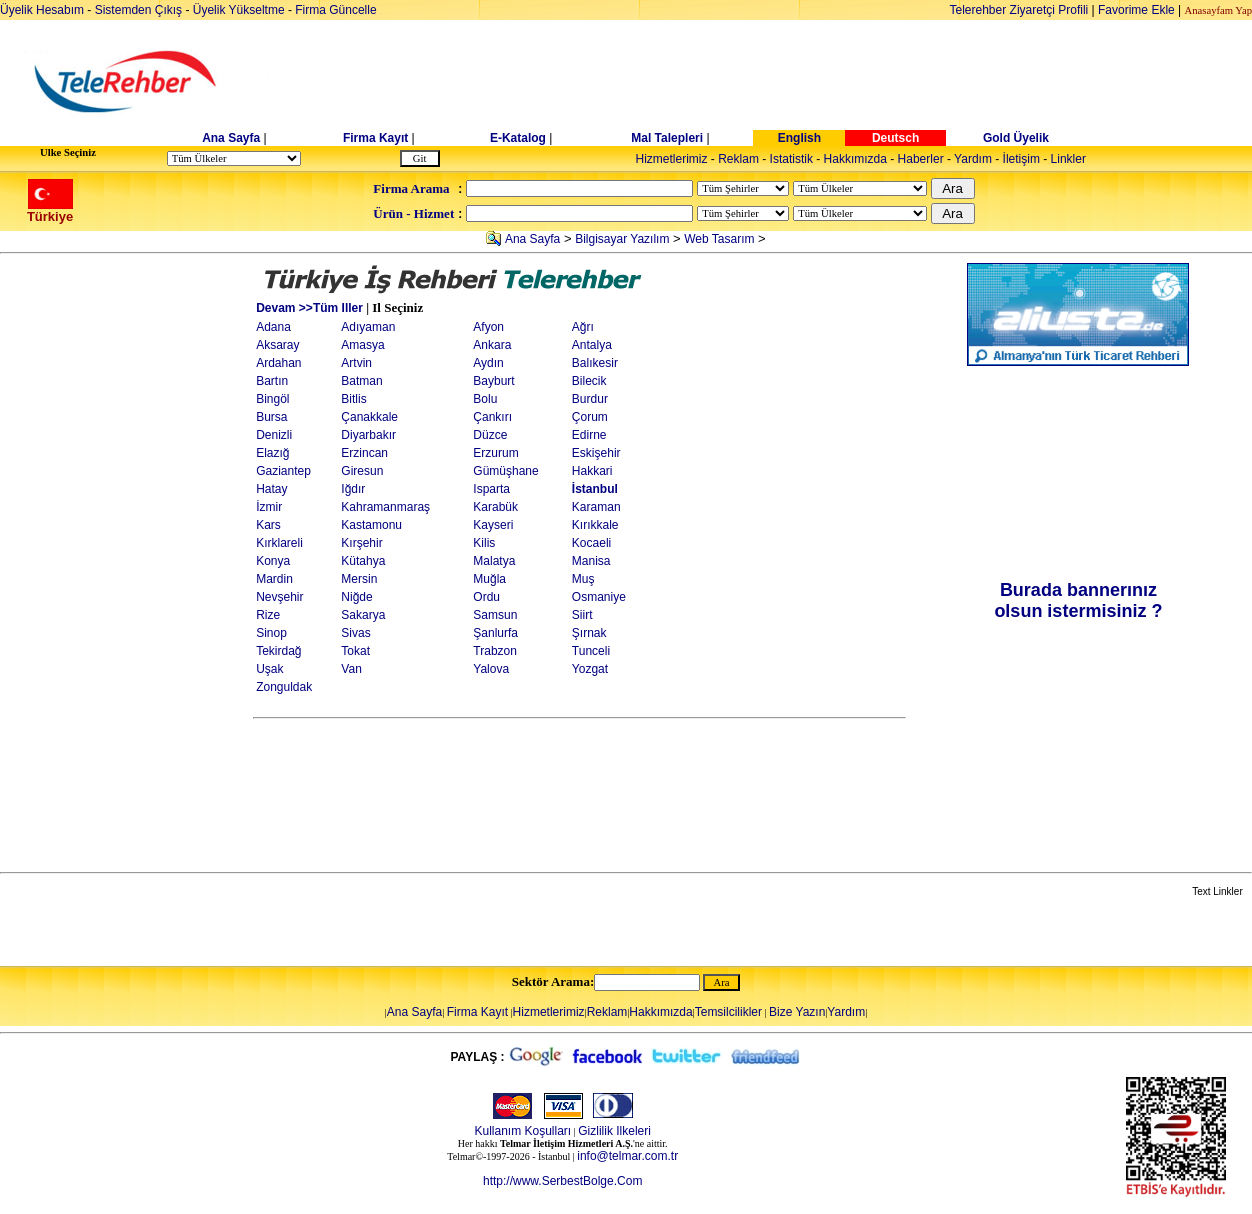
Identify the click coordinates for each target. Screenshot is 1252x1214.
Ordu (486, 597)
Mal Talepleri (667, 138)
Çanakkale (369, 417)
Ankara (492, 345)
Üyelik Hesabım (42, 10)
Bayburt (493, 381)
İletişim (1021, 159)
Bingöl (272, 399)
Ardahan (278, 363)
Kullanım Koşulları (522, 1131)
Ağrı (583, 327)
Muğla (489, 579)
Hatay (271, 489)
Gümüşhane (505, 471)
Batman (361, 381)
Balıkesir (595, 363)
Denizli (274, 435)
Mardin (274, 579)
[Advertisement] (780, 82)
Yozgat (590, 669)
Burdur (590, 399)
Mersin (359, 579)
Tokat (355, 651)
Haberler (921, 159)
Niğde (356, 597)
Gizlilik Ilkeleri (614, 1131)
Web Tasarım (719, 239)
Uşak (269, 669)
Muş (583, 579)
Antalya (592, 345)
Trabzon (495, 651)
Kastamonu (371, 525)
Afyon (488, 327)
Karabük (495, 507)
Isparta (491, 489)
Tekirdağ (278, 651)
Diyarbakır (368, 435)
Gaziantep (283, 471)
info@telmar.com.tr (627, 1156)
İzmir (269, 507)
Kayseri (493, 525)
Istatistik (791, 159)
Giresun (362, 471)
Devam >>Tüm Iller (309, 308)
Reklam (738, 159)
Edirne (589, 435)
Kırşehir (361, 543)
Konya (273, 561)
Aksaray (277, 345)
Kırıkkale (595, 525)
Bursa (271, 417)
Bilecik (589, 381)
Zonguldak (284, 687)
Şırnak (589, 633)
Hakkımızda (855, 159)
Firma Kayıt (375, 138)
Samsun (495, 615)
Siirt (582, 615)
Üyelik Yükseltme (239, 10)
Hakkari (592, 471)
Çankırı (492, 417)
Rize (268, 615)
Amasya (362, 345)
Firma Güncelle (335, 10)
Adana (273, 327)
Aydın (488, 363)
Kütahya (363, 561)
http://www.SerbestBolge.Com (562, 1181)
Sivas (355, 633)
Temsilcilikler (728, 1012)
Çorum (590, 417)
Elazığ (272, 453)
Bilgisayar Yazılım (622, 239)
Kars (268, 525)
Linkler (1068, 159)
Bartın (272, 381)
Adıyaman (368, 327)
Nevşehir (279, 597)
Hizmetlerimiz (672, 159)
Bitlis (353, 399)
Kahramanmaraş (385, 507)
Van (351, 669)
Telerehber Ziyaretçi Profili (1019, 10)
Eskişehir (596, 453)
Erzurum (495, 453)
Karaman (596, 507)
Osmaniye (599, 597)
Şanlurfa (495, 633)
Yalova (491, 669)
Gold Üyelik (1016, 138)
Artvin (356, 363)
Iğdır (353, 489)
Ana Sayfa (231, 138)
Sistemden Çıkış (138, 10)
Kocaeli (591, 543)
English (799, 138)
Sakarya (363, 615)
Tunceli (591, 651)
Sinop (271, 633)
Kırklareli (279, 543)
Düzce (490, 435)
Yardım (973, 159)
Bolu (485, 399)
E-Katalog (518, 138)
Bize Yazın (797, 1012)
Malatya (494, 561)
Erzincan (364, 453)
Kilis (484, 543)
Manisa (591, 561)
